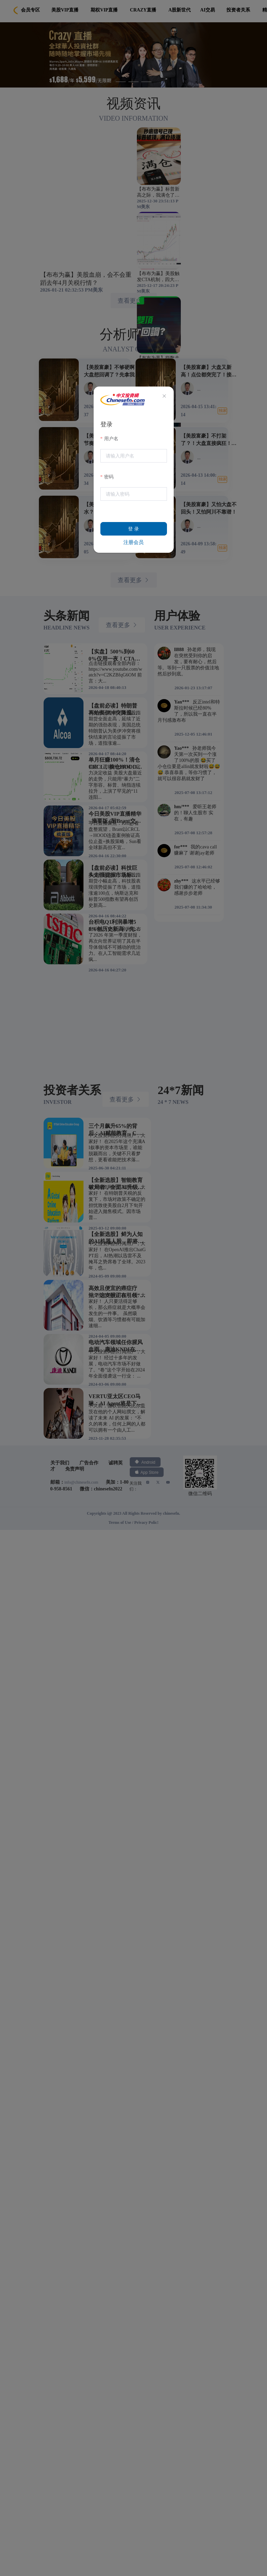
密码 (109, 476)
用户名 (111, 438)
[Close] (164, 396)
